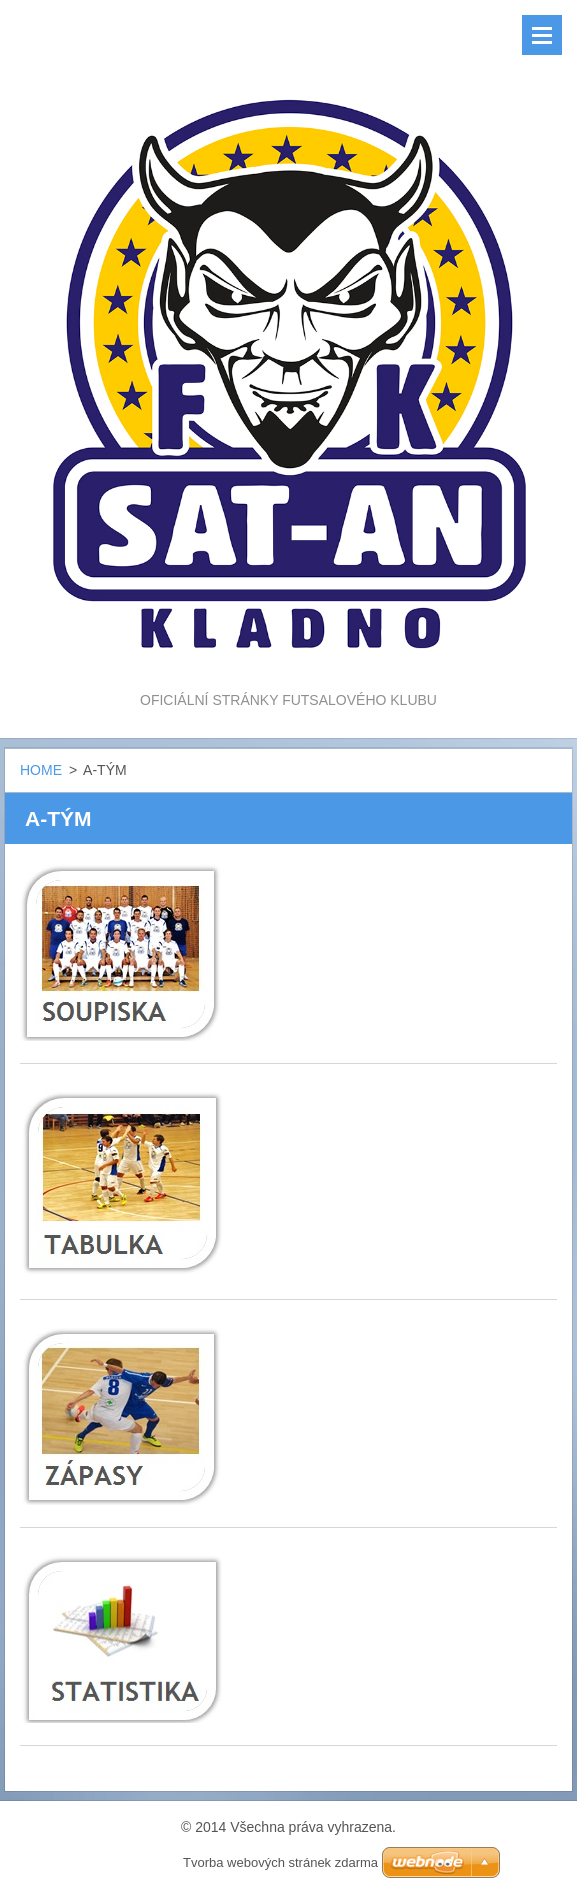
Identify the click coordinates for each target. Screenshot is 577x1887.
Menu (542, 35)
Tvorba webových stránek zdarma (280, 1862)
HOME (41, 770)
